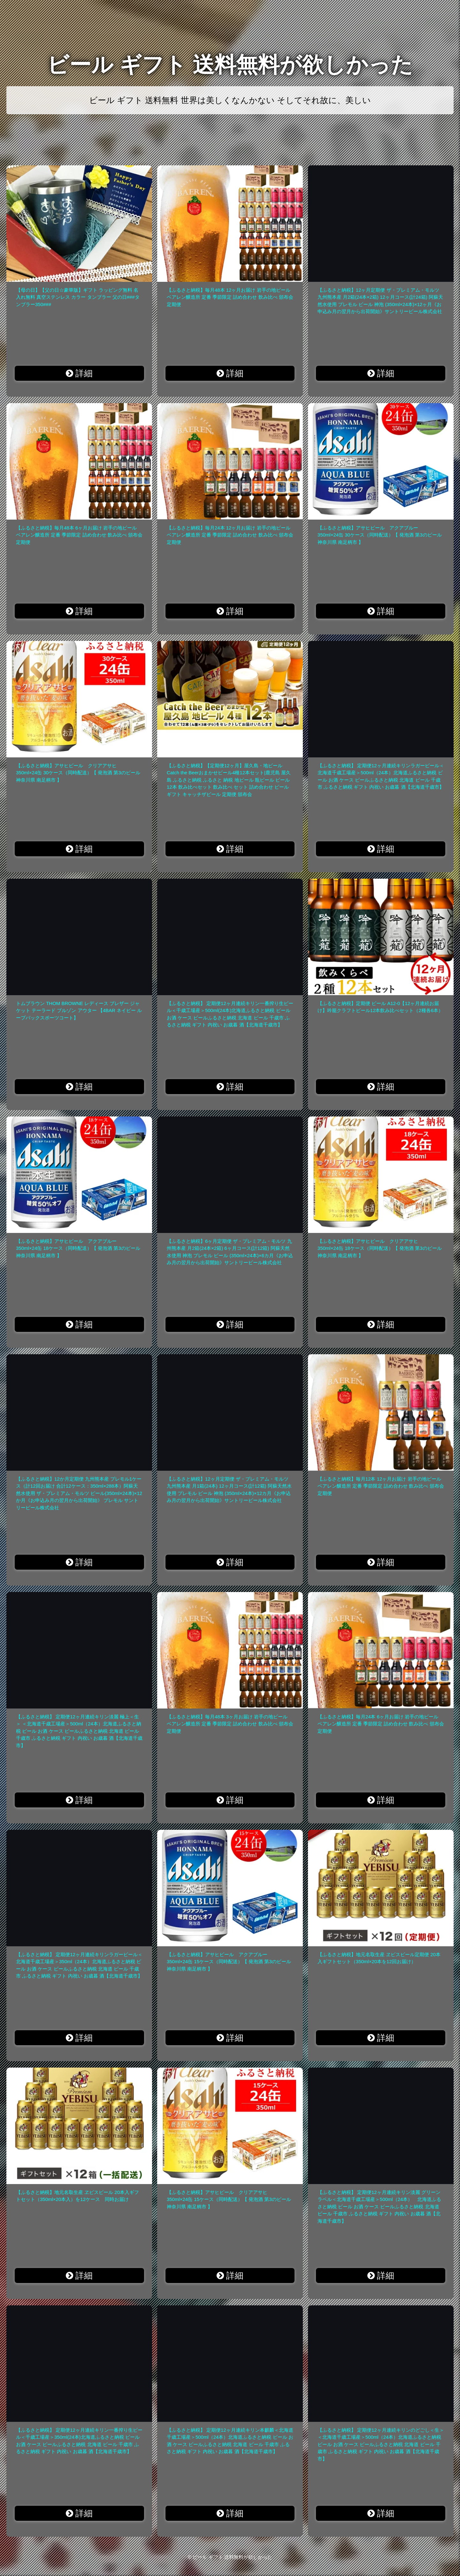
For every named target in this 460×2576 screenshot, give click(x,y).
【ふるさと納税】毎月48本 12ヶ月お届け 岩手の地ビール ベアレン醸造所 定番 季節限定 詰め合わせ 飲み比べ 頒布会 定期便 (230, 297)
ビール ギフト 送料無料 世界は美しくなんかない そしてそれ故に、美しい (230, 100)
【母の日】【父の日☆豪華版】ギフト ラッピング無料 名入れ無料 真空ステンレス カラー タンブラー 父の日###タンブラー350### (78, 297)
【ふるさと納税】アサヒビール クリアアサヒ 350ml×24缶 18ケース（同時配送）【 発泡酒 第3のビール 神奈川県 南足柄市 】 (380, 1248)
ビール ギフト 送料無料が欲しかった (230, 65)
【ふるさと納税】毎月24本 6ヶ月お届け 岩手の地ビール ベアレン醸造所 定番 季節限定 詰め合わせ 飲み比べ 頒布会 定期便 (381, 1724)
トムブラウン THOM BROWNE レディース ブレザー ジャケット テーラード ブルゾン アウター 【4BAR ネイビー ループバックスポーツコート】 (79, 1010)
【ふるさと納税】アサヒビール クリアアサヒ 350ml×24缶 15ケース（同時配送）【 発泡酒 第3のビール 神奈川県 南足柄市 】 (229, 2199)
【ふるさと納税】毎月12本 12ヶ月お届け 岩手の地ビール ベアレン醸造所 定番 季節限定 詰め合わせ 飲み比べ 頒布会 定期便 (381, 1486)
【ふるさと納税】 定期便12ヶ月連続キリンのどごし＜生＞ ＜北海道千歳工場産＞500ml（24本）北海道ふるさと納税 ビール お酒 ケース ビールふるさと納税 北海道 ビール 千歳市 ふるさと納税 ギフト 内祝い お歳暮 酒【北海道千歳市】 (381, 2444)
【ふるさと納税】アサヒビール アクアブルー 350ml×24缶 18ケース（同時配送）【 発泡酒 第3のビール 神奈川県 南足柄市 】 (78, 1248)
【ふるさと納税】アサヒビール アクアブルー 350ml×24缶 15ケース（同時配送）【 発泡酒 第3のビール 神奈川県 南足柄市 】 (229, 1961)
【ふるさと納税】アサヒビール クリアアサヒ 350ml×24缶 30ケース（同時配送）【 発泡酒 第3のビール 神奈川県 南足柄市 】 (78, 773)
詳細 (79, 373)
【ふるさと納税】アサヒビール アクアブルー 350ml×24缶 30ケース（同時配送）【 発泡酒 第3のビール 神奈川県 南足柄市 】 (380, 535)
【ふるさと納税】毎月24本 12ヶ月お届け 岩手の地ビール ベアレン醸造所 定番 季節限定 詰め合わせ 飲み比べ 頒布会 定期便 (230, 535)
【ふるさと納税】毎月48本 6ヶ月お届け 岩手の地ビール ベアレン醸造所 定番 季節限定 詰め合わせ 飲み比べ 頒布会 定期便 (79, 535)
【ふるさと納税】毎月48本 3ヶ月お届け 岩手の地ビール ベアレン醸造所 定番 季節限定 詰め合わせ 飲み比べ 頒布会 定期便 (230, 1724)
